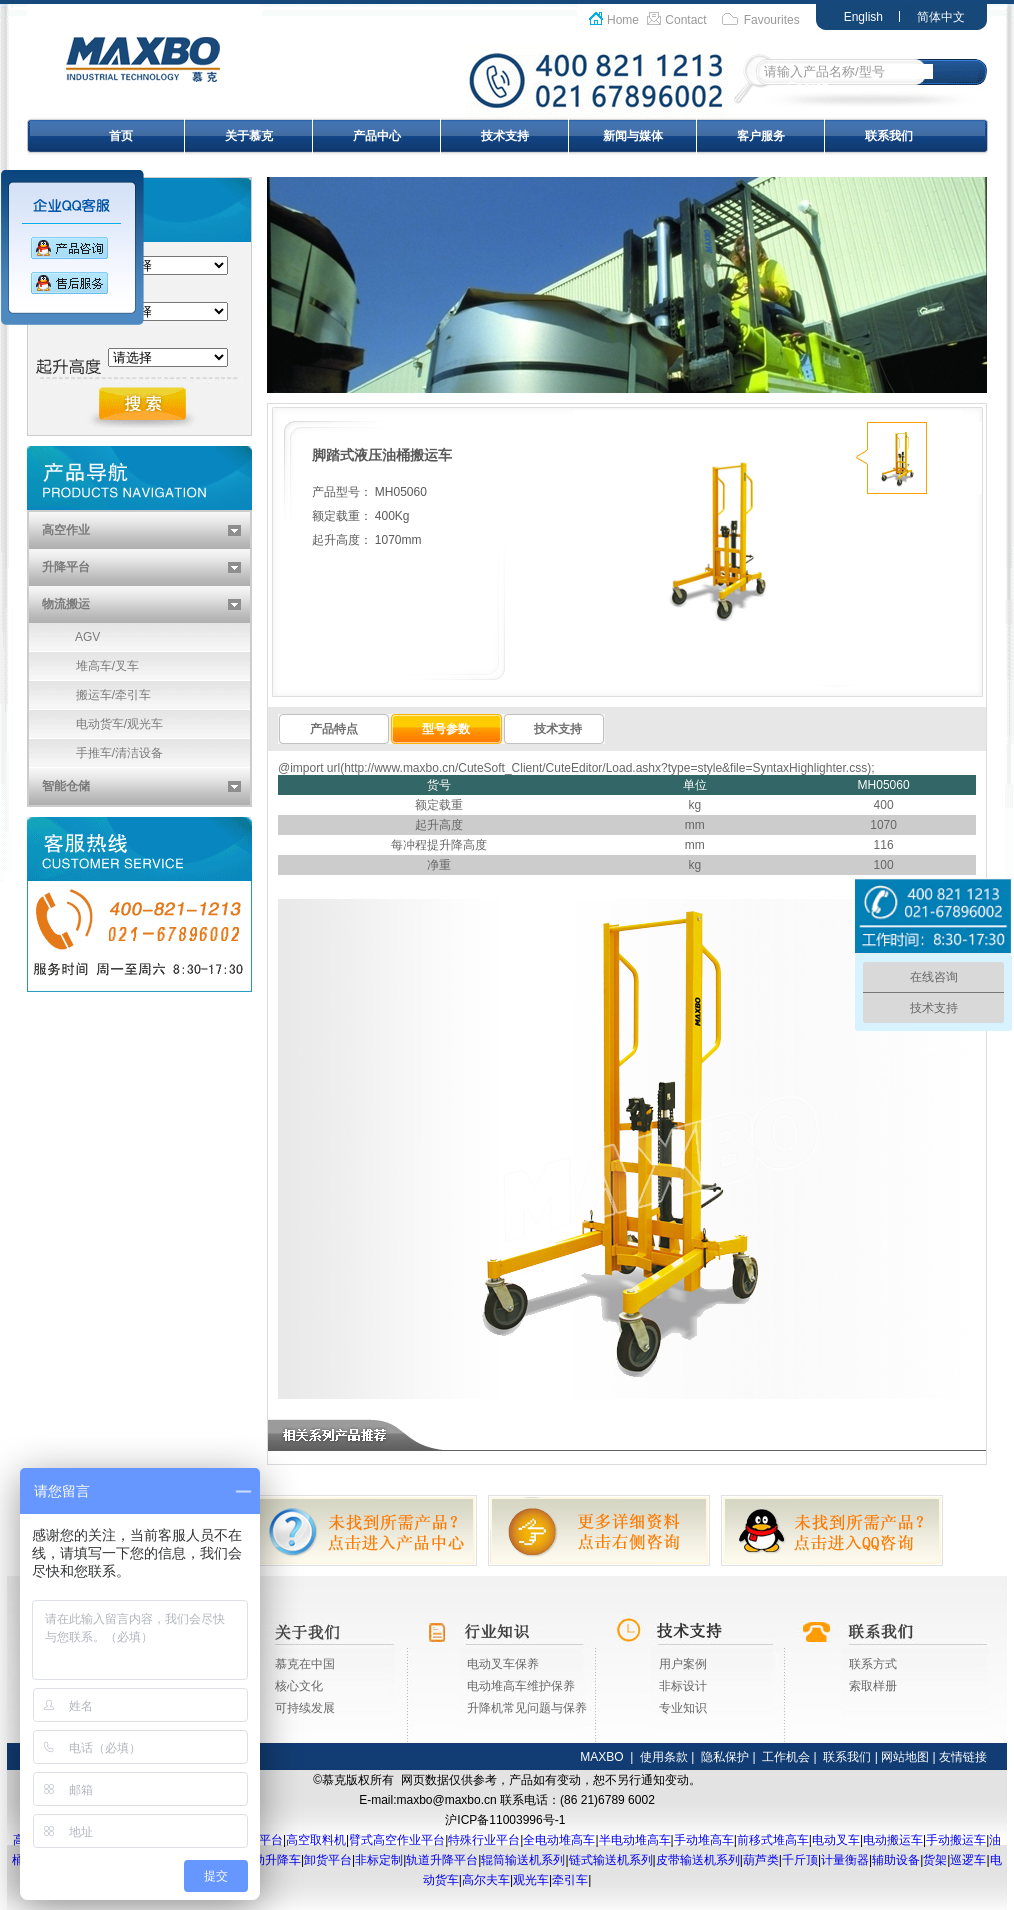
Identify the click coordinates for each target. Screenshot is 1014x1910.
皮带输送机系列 (698, 1860)
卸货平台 (328, 1860)
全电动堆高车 (559, 1840)
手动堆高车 (704, 1840)
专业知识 (683, 1708)
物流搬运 (66, 604)
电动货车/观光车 (96, 724)
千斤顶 (800, 1860)
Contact (685, 20)
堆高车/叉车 (84, 666)
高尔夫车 (486, 1880)
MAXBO (601, 1757)
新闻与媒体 (633, 136)
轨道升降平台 (442, 1860)
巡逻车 (968, 1860)
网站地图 (905, 1757)
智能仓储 (66, 786)
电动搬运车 (893, 1840)
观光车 (531, 1880)
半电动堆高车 (635, 1840)
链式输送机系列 (611, 1860)
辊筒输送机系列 (523, 1860)
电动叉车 (836, 1840)
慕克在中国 (305, 1664)
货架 (935, 1860)
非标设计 (683, 1686)
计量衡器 (845, 1860)
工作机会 (786, 1757)
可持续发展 (305, 1708)
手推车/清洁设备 (96, 753)
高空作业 (66, 530)
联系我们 (889, 136)
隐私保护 (725, 1757)
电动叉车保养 (503, 1664)
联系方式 (873, 1664)
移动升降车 (271, 1860)
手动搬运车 (956, 1840)
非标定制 (379, 1860)
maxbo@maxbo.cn (447, 1800)
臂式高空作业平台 (397, 1840)
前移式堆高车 (773, 1840)
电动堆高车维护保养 (521, 1686)
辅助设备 (896, 1860)
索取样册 (873, 1686)
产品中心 (377, 136)
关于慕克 (249, 136)
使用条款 (664, 1757)
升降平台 (66, 567)
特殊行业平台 (484, 1840)
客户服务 (761, 136)
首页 (121, 136)
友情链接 (963, 1757)
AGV (64, 637)
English (863, 17)
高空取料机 (316, 1840)
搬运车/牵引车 (90, 695)
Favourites (772, 20)
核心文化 (299, 1686)
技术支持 (505, 136)
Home (623, 20)
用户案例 (683, 1664)
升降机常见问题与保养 (527, 1708)
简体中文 (941, 17)
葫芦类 (761, 1860)
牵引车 (570, 1880)
